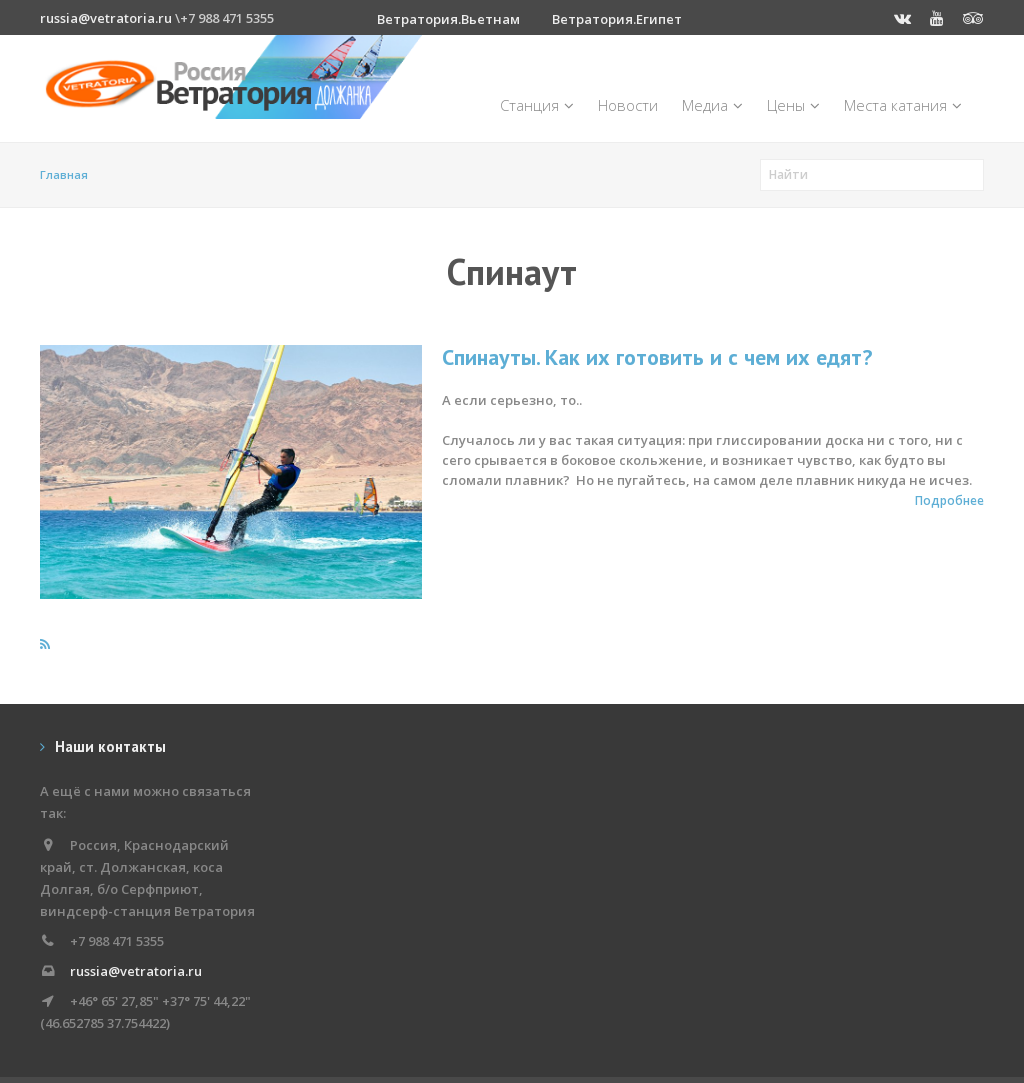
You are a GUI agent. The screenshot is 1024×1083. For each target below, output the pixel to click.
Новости (628, 105)
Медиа (712, 105)
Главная (64, 174)
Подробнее (949, 500)
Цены (793, 105)
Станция (537, 105)
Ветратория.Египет (617, 19)
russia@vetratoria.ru (106, 18)
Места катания (903, 105)
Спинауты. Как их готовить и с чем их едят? (657, 357)
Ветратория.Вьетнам (448, 19)
